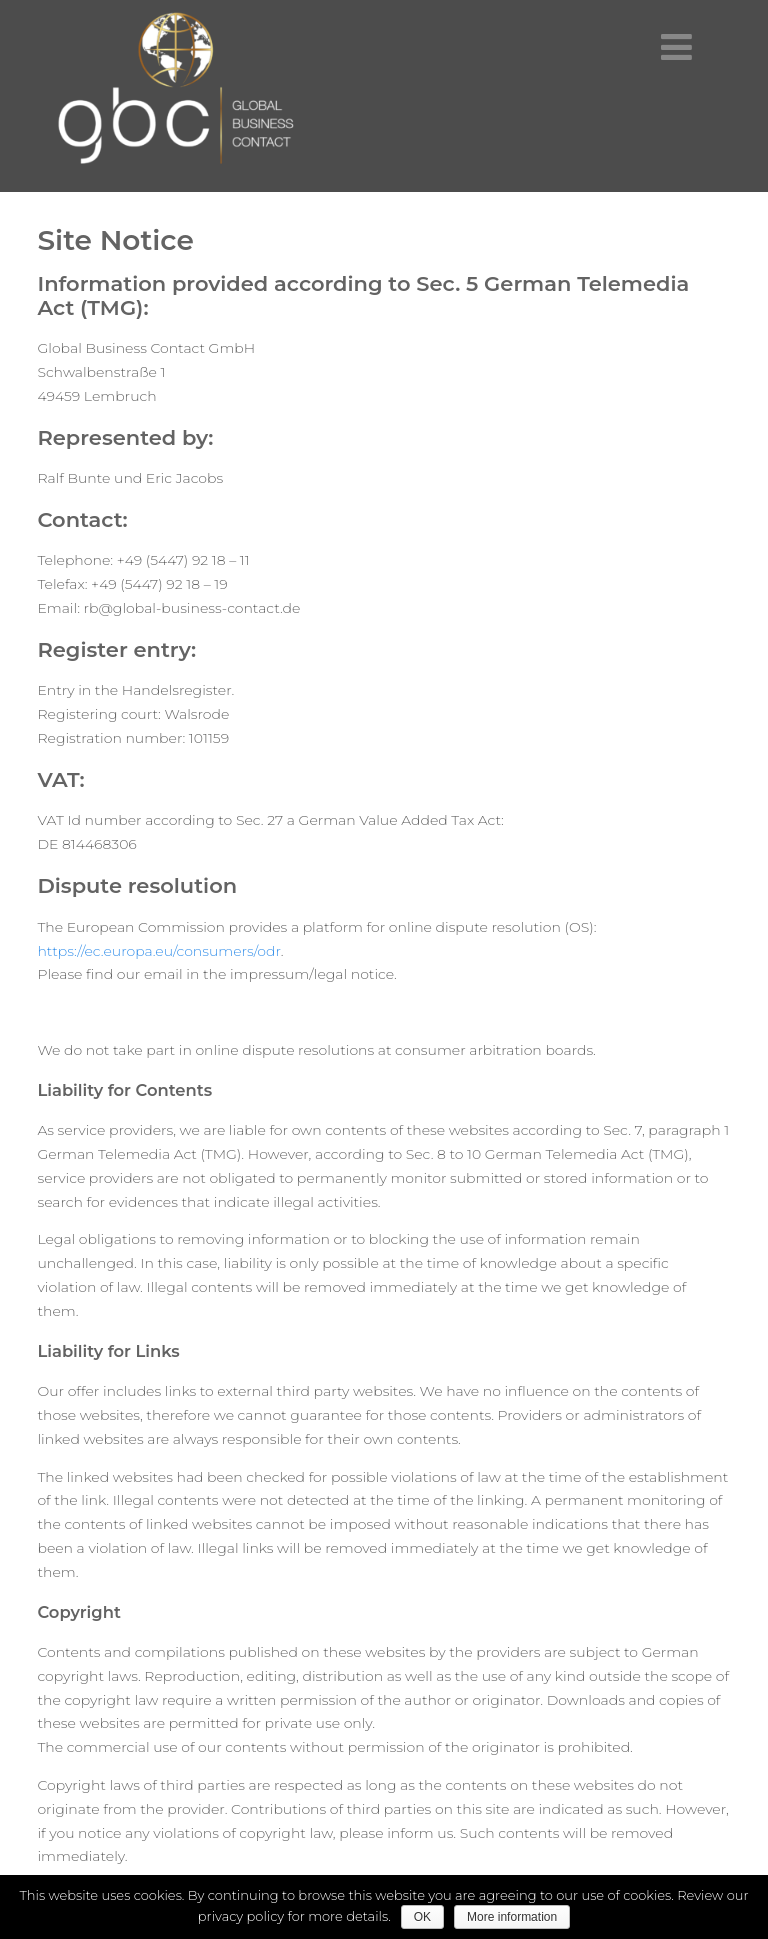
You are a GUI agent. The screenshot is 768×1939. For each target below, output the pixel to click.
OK (422, 1917)
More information (512, 1917)
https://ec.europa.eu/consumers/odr (158, 951)
